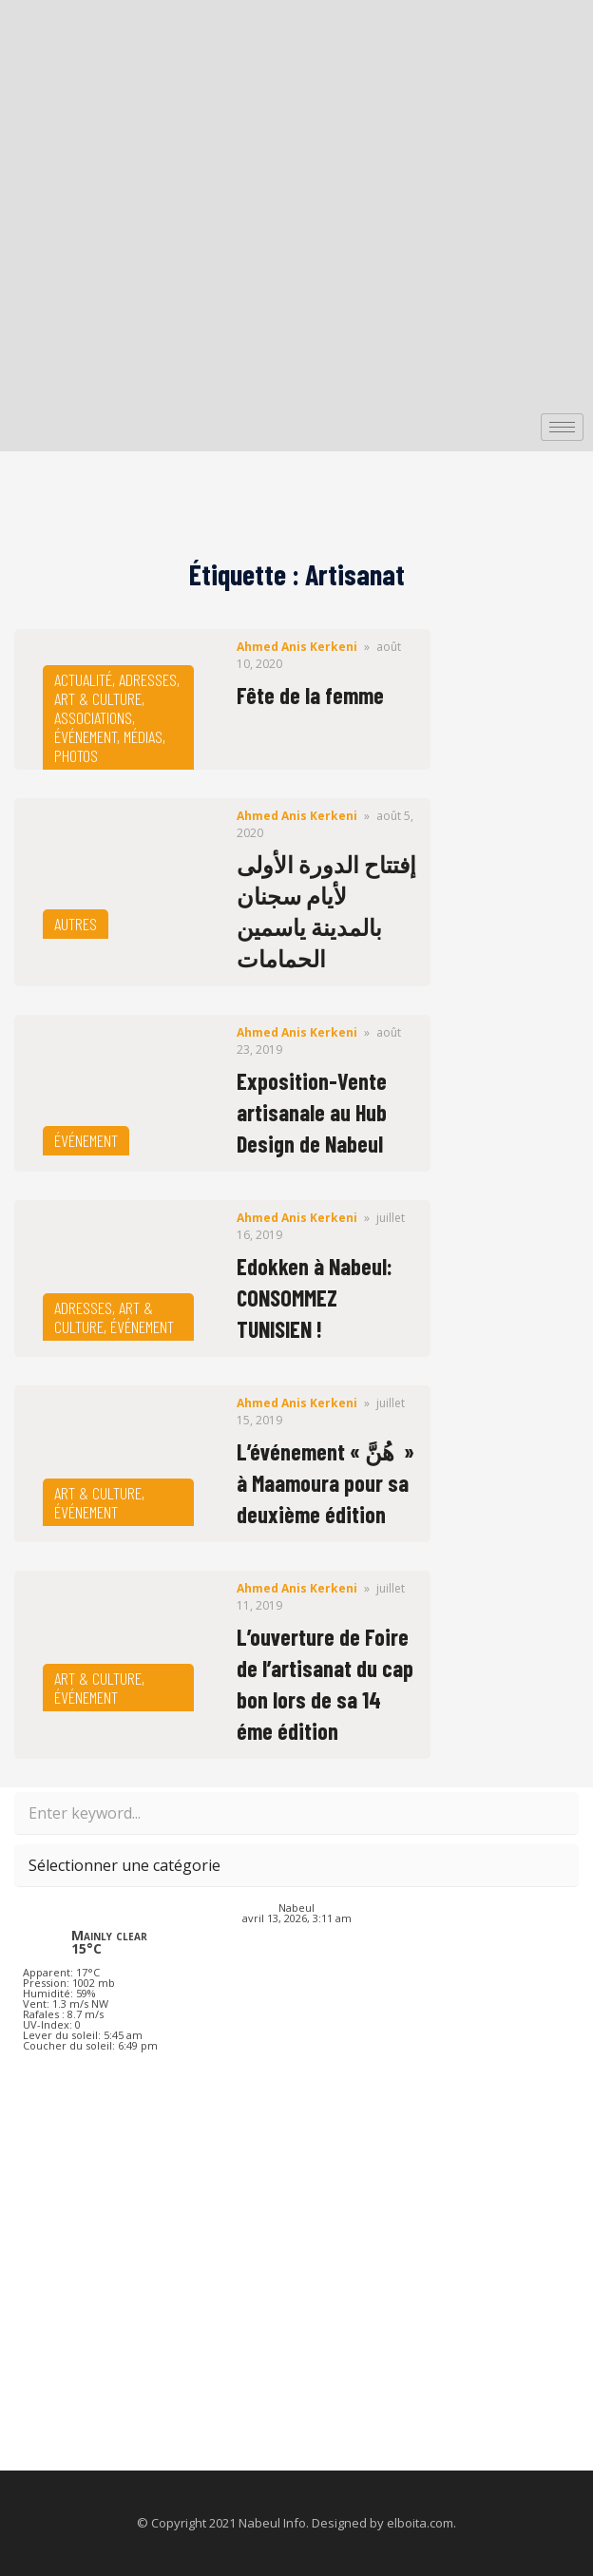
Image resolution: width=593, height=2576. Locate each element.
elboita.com (420, 2522)
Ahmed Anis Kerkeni (297, 647)
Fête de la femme (310, 695)
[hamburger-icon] (562, 427)
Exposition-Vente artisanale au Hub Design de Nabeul (312, 1112)
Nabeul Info (272, 2522)
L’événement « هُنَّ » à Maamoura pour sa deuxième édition (325, 1483)
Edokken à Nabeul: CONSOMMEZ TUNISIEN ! (314, 1297)
